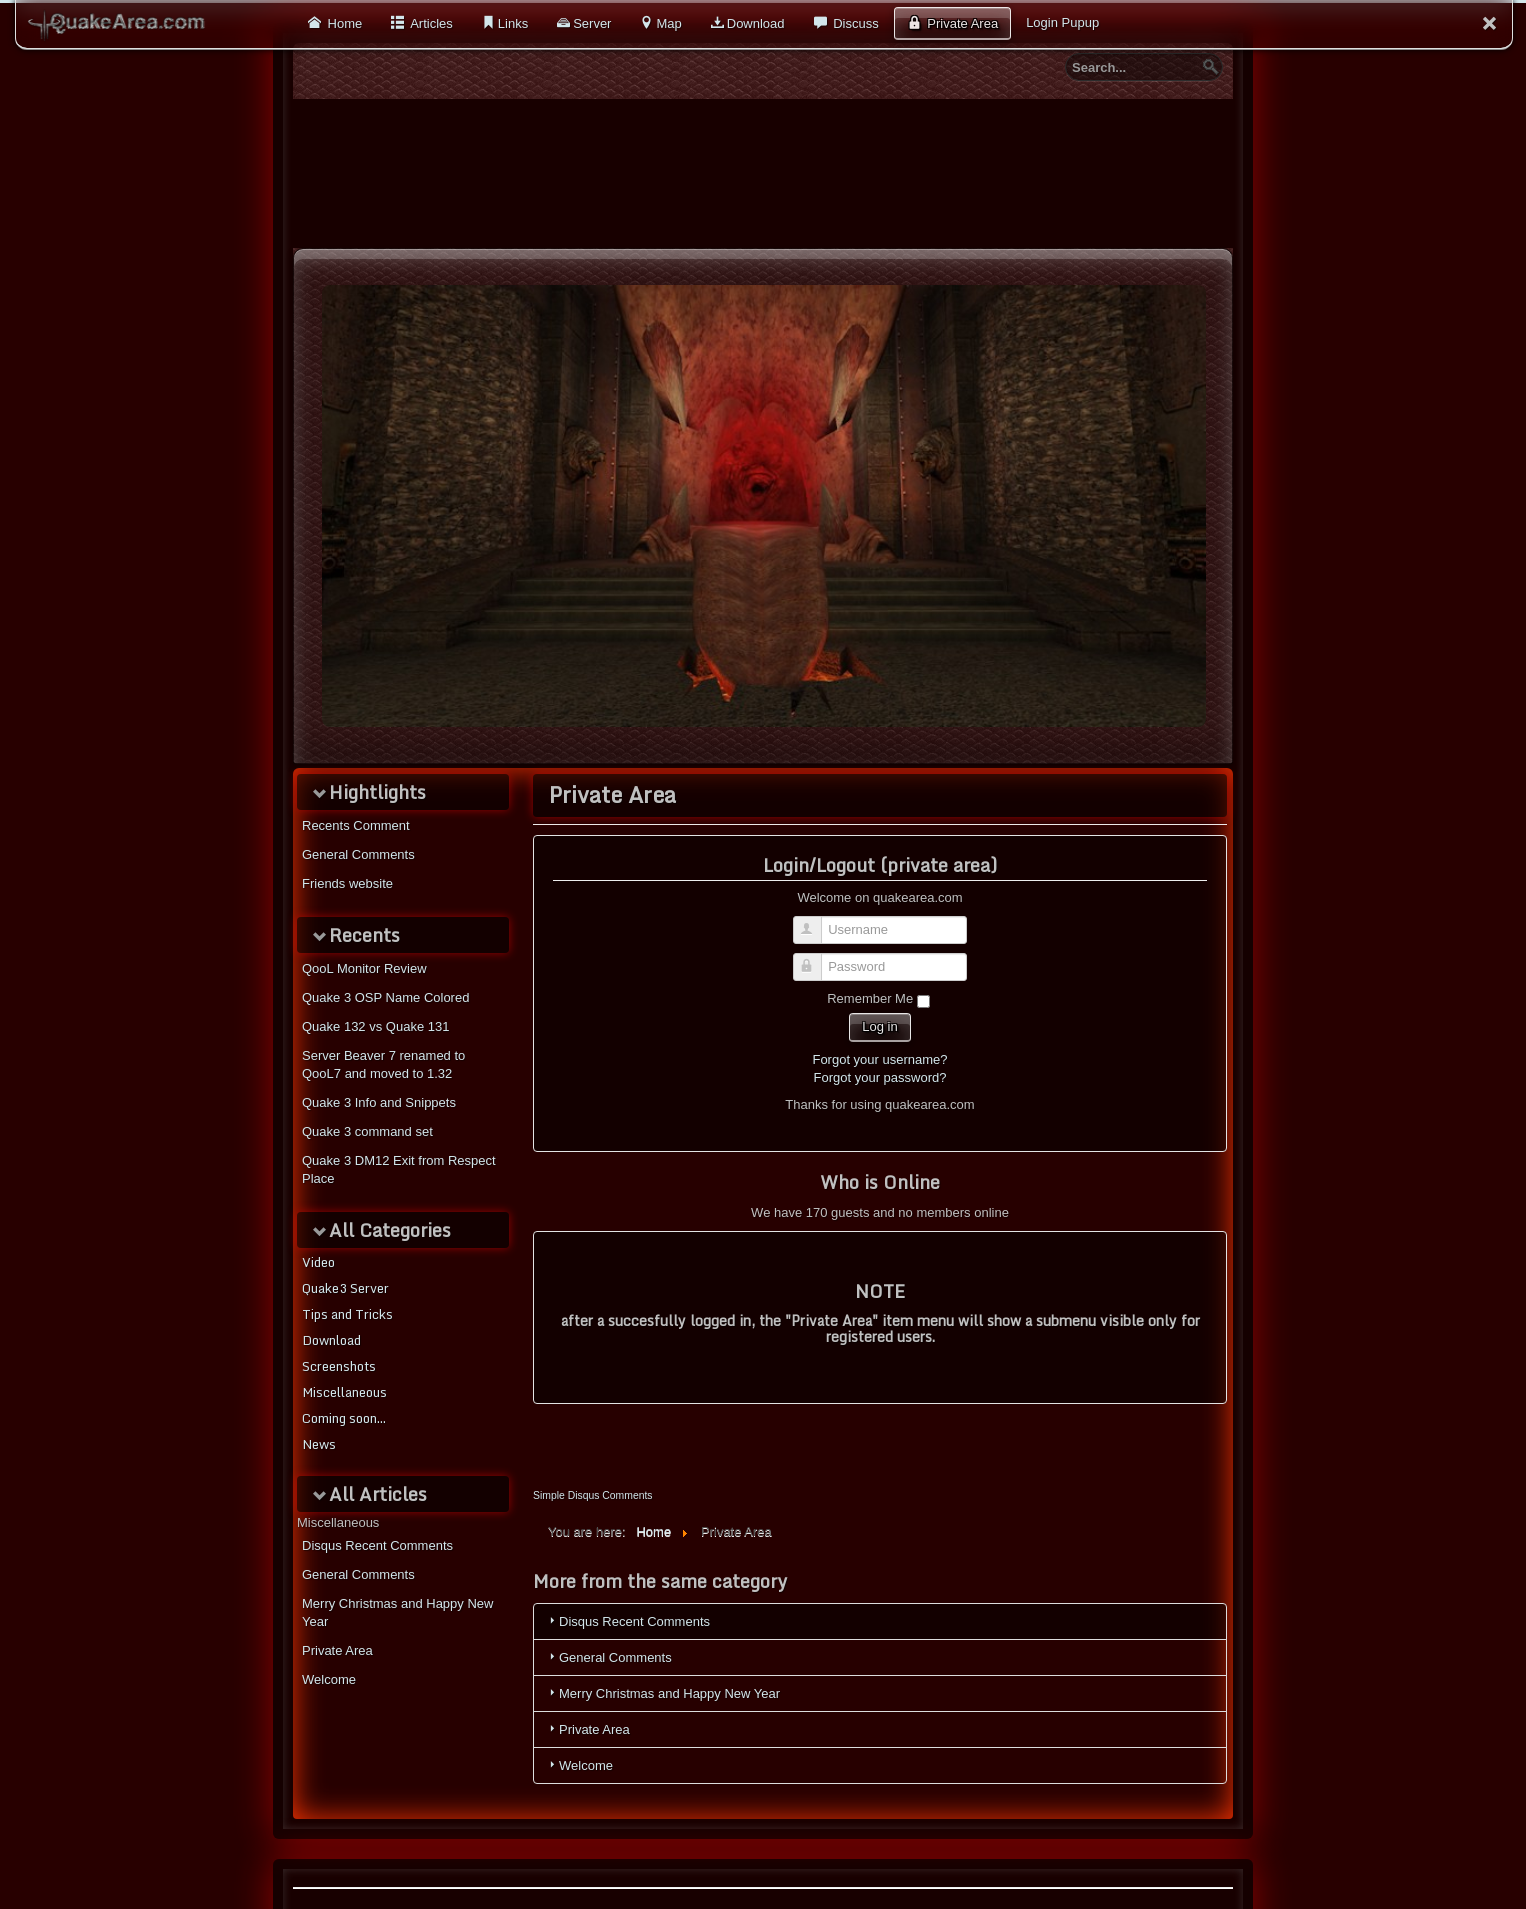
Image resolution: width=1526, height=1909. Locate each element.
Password (816, 958)
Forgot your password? (880, 1077)
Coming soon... (344, 1418)
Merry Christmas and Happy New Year (397, 1612)
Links (513, 23)
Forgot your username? (879, 1059)
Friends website (347, 883)
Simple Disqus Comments (593, 1495)
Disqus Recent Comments (377, 1545)
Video (318, 1262)
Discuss (854, 23)
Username (816, 921)
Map (668, 23)
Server (592, 23)
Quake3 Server (345, 1288)
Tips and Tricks (347, 1314)
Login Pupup (1062, 22)
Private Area (961, 23)
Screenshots (339, 1366)
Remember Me (870, 998)
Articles (430, 23)
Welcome (329, 1679)
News (319, 1444)
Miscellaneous (344, 1392)
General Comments (358, 854)
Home (343, 23)
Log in (879, 1026)
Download (756, 23)
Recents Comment (356, 825)
